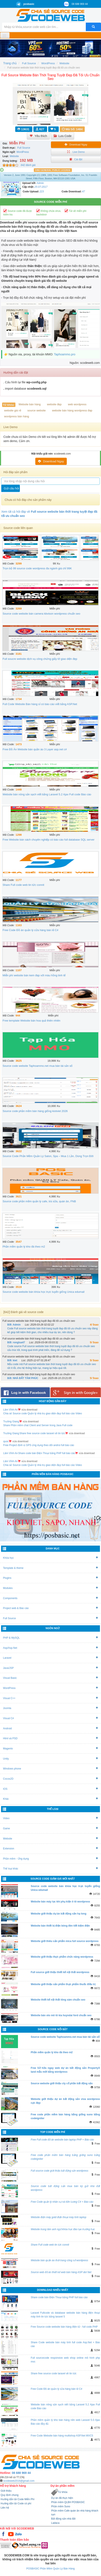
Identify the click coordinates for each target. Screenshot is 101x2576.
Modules (50, 1588)
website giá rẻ (12, 410)
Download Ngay (76, 144)
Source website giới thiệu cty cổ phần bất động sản (62, 2083)
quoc (6, 1441)
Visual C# (50, 1718)
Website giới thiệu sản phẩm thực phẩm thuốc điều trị (63, 1984)
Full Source (50, 1618)
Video (50, 1818)
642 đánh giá (28, 165)
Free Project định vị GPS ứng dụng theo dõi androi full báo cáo (38, 1445)
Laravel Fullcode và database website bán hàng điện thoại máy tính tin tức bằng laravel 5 (65, 2314)
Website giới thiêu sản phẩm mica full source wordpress (64, 1941)
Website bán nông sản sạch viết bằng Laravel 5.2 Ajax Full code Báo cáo (65, 2406)
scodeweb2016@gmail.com (18, 2480)
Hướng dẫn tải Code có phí (16, 2503)
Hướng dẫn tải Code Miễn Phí (17, 2499)
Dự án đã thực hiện (62, 2498)
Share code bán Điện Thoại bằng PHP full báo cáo (46, 1453)
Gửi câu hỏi (11, 488)
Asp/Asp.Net (50, 1647)
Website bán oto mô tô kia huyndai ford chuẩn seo (61, 2015)
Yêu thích (38, 136)
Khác (50, 1798)
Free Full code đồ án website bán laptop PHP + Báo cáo (62, 2139)
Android (50, 1728)
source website (36, 410)
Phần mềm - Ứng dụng (50, 1858)
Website (14, 156)
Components (50, 1598)
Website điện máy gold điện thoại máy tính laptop (58, 2217)
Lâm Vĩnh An (10, 1409)
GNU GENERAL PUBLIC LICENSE (53, 170)
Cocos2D (50, 1778)
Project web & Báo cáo (50, 1608)
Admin (40, 183)
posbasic (28, 4)
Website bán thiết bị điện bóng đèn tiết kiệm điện (60, 1925)
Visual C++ (50, 1698)
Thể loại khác (50, 1868)
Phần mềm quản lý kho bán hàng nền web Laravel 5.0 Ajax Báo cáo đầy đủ (65, 2422)
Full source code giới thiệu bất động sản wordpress (59, 2170)
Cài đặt (76, 159)
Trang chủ (10, 63)
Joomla (50, 1708)
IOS (50, 1788)
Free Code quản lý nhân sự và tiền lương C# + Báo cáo (62, 2201)
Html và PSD (50, 1738)
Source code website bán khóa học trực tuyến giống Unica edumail (65, 1888)
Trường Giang (11, 1421)
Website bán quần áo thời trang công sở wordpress (59, 2260)
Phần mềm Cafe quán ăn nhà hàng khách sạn (74, 2512)
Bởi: (13, 1324)
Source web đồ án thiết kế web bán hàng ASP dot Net (61, 2272)
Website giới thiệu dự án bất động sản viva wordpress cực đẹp (65, 2101)
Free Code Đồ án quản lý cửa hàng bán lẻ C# (56, 2388)
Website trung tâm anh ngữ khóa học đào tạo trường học (63, 2229)
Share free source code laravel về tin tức (42, 1433)
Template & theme (50, 1567)
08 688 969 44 (80, 4)
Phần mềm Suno (60, 2506)
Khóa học (50, 1557)
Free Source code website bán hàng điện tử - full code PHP (64, 2326)
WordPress (22, 152)
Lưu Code (62, 136)
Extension (50, 1848)
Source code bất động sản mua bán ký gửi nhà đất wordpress (65, 2188)
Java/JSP (50, 1667)
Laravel (50, 1657)
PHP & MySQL (50, 1637)
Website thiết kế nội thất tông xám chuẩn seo (58, 1999)
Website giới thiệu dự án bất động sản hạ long (58, 1913)
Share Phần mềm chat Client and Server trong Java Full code (37, 1425)
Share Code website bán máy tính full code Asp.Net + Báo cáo (65, 2344)
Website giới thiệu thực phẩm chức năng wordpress (62, 1956)
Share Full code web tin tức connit (50, 2244)
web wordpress (77, 404)
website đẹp (54, 404)
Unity (50, 1758)
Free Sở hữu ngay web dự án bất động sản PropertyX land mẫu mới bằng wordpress (65, 2070)
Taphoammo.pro (64, 354)
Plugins (50, 1577)
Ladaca (55, 2522)
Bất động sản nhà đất (63, 2518)
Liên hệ (5, 2507)
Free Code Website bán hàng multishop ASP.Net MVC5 (62, 2435)
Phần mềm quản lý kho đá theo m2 (51, 2052)
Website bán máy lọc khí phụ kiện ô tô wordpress (60, 1901)
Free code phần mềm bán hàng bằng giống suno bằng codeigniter (65, 2116)
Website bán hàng (30, 404)
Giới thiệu (6, 2490)
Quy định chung (9, 2495)
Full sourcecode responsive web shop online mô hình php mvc (65, 2359)
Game (50, 1828)
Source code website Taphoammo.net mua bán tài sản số (65, 2036)
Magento (50, 1748)
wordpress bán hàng (16, 416)
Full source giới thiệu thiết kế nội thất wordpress (60, 1972)
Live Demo (76, 152)
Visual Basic (50, 1677)
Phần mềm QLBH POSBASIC (68, 2502)
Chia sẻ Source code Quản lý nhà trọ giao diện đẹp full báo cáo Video (42, 1413)
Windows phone (50, 1768)
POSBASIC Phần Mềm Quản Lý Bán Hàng (50, 2568)
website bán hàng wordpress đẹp (72, 410)
